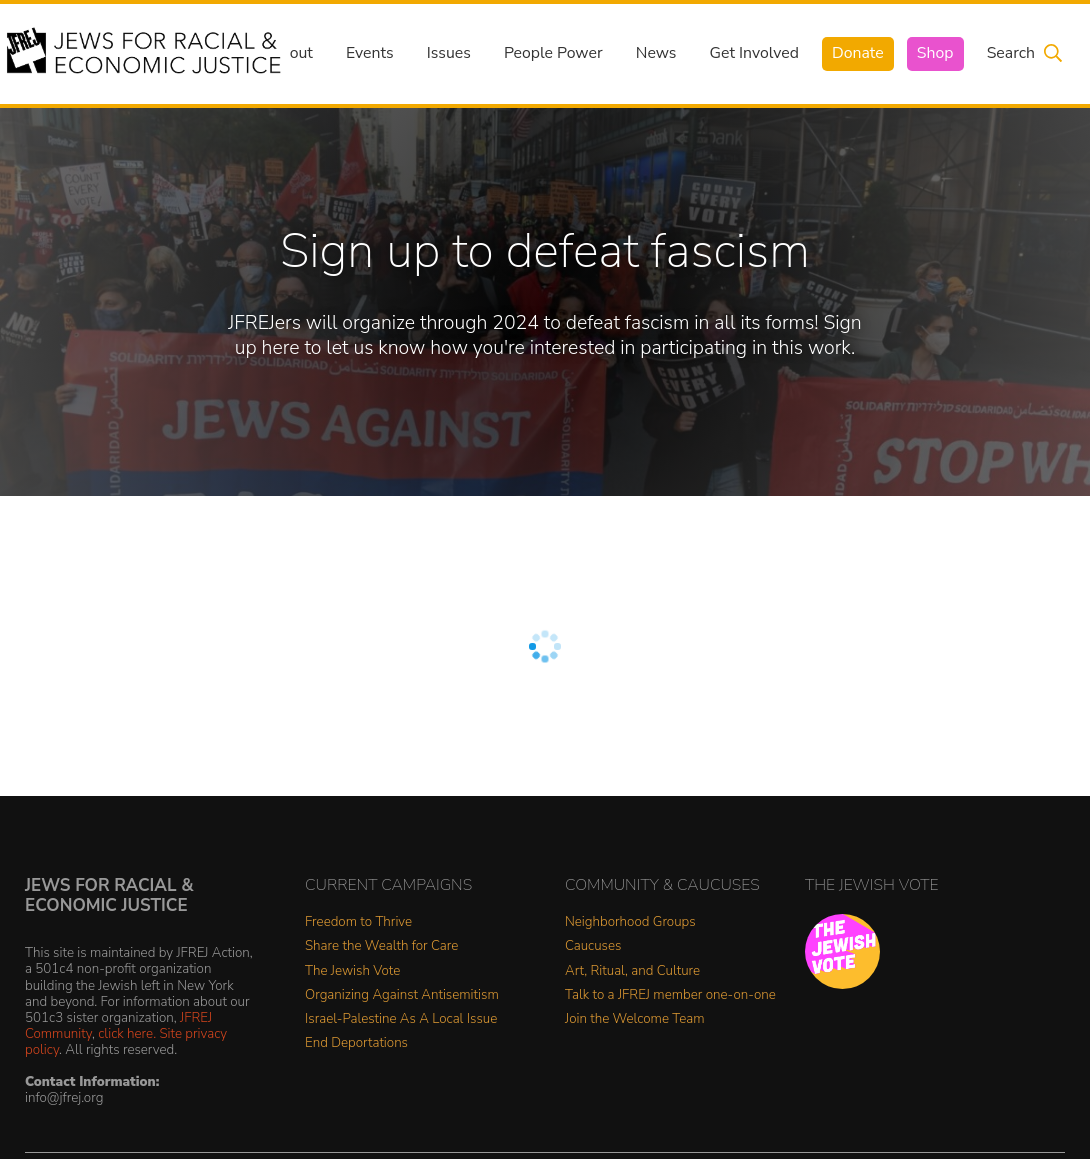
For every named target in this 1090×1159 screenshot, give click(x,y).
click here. (127, 1033)
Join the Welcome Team (635, 1019)
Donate (858, 53)
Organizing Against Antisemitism (402, 995)
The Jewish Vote (352, 971)
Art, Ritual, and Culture (632, 971)
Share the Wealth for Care (381, 946)
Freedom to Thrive (358, 922)
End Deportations (356, 1043)
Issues (449, 53)
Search (1011, 53)
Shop (935, 53)
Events (370, 53)
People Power (553, 53)
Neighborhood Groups (630, 922)
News (656, 53)
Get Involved (754, 53)
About (291, 53)
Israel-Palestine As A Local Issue (401, 1019)
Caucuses (593, 946)
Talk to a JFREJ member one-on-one (670, 995)
